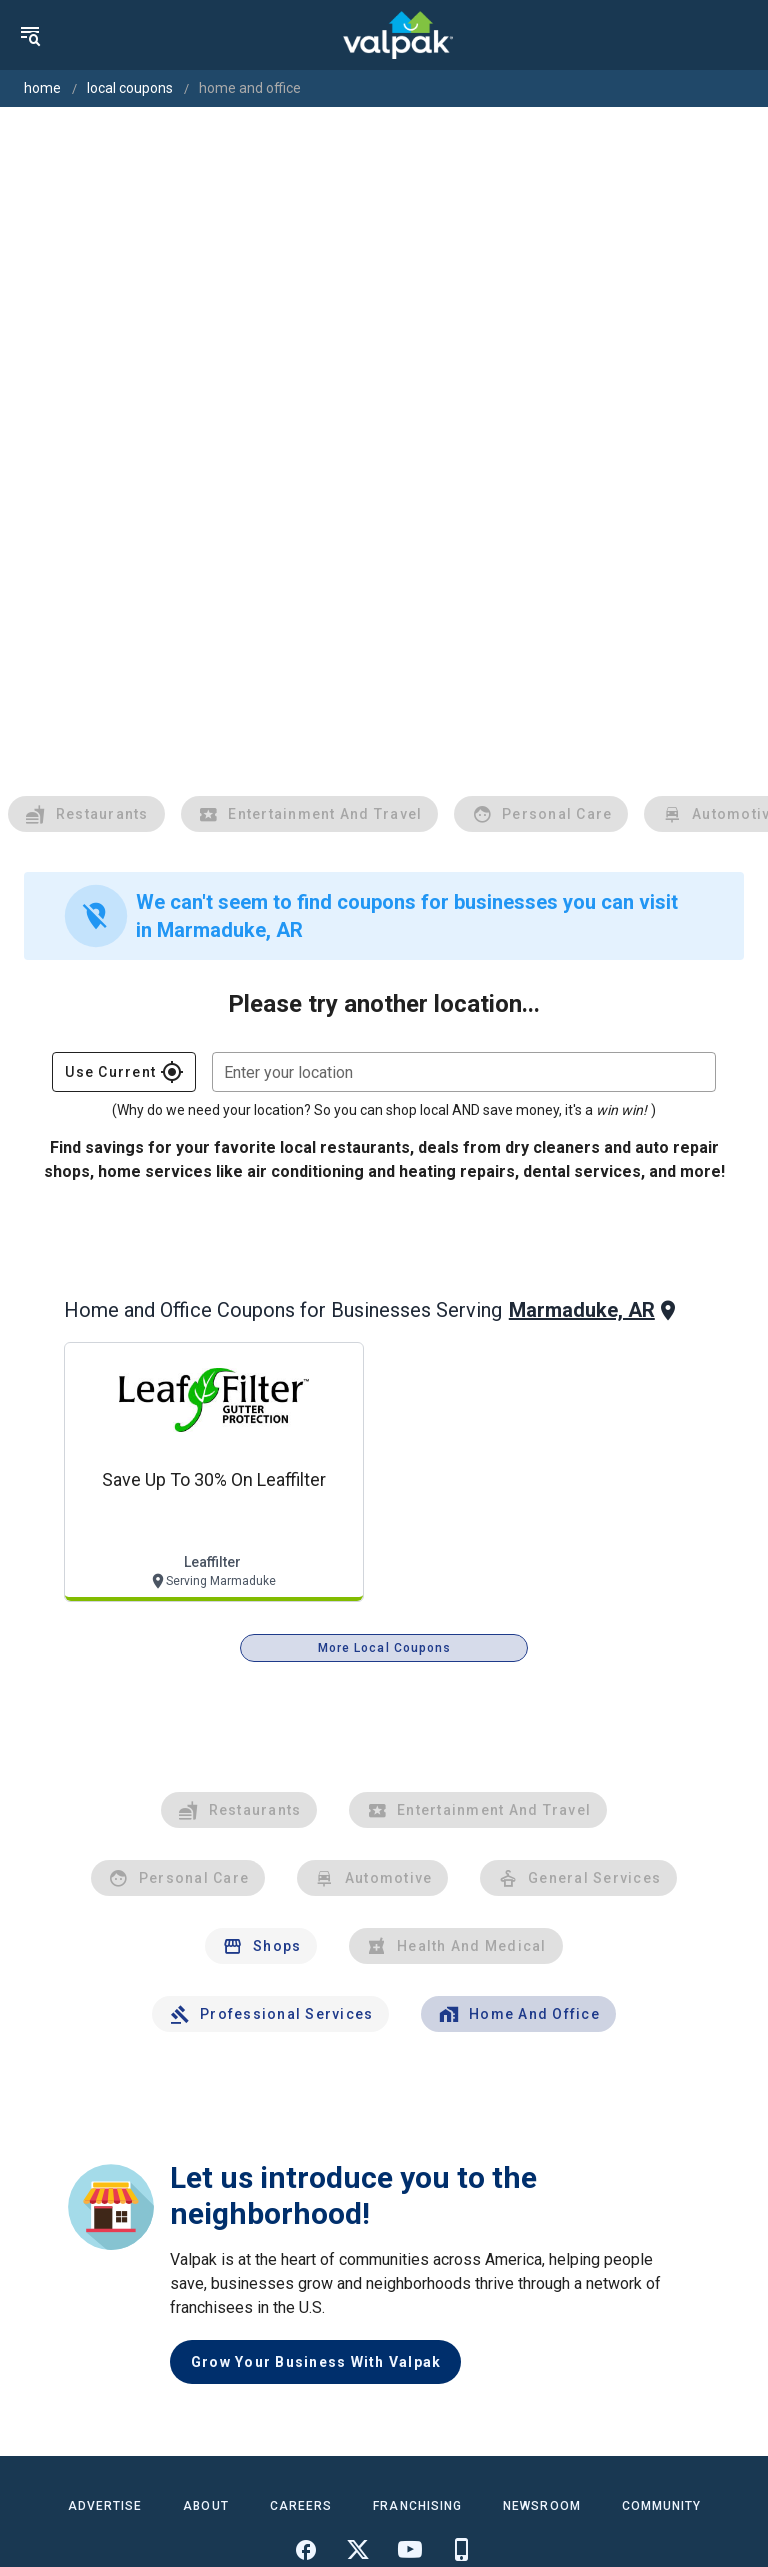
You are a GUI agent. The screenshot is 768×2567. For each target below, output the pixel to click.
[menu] (30, 35)
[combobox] (464, 1072)
